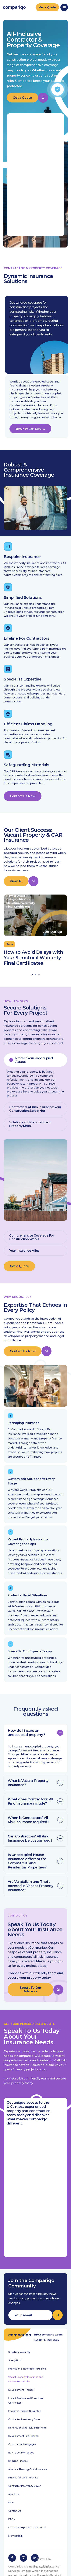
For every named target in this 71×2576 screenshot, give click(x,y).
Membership (15, 2535)
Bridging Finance (18, 2461)
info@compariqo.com (48, 2334)
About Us (13, 2494)
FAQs (11, 2519)
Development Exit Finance (23, 2436)
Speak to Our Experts (30, 428)
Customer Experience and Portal (26, 2527)
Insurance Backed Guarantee (24, 2411)
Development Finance (21, 2389)
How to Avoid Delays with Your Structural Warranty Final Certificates (33, 957)
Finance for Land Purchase (23, 2477)
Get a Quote (47, 7)
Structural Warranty (19, 2352)
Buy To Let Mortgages (21, 2452)
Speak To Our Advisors (30, 1989)
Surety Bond (15, 2360)
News (9, 944)
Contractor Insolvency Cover (24, 2419)
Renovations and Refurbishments (27, 2427)
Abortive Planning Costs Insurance (27, 2469)
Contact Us (14, 2510)
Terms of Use (43, 2567)
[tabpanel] (35, 931)
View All (16, 881)
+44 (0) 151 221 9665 (46, 2339)
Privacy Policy (43, 2558)
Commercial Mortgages (22, 2444)
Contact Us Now (22, 796)
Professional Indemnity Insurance (27, 2368)
